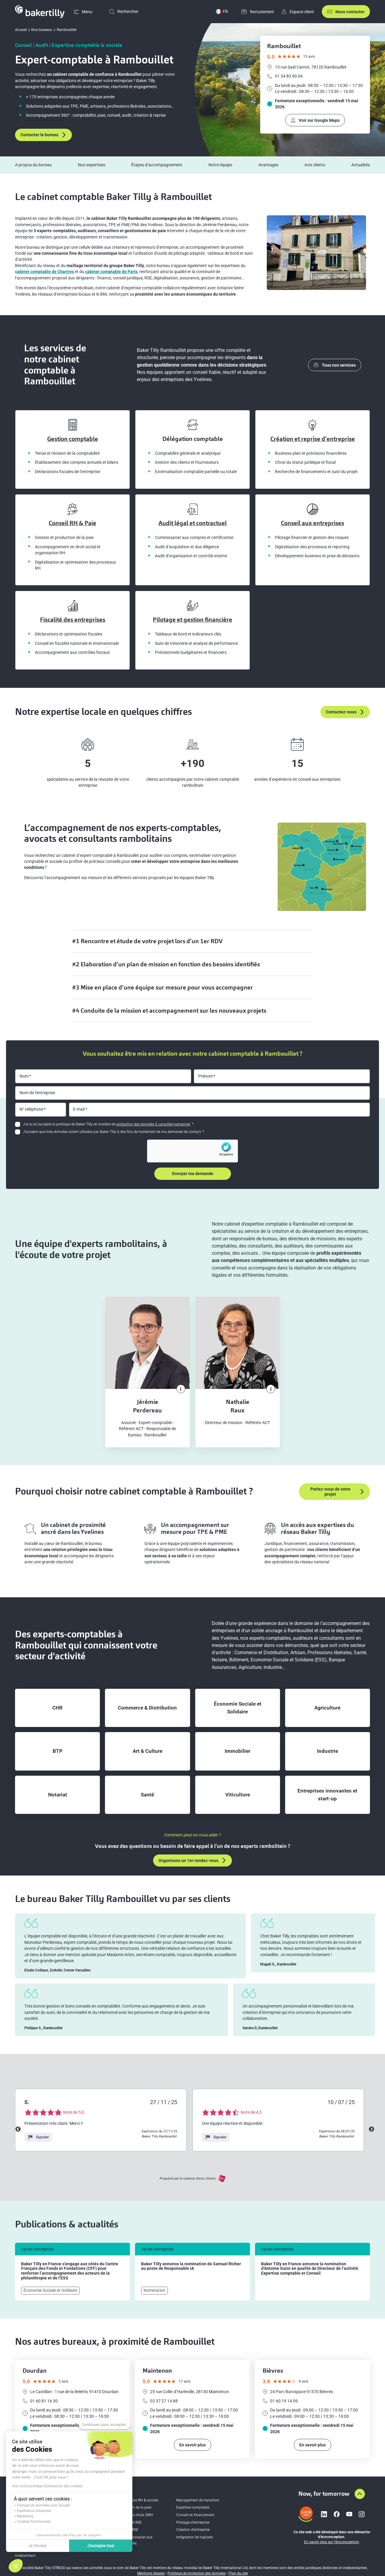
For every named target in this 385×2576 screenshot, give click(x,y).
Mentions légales (151, 2573)
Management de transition (197, 2500)
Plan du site (238, 2573)
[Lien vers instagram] (362, 2514)
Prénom (205, 1076)
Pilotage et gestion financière (192, 619)
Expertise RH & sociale (140, 2500)
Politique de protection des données (197, 2573)
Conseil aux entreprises (312, 523)
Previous (18, 2129)
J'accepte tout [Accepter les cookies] (100, 2545)
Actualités (360, 164)
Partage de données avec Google (43, 2505)
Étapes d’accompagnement (156, 164)
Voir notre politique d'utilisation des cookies (47, 2486)
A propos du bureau (33, 164)
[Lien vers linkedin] (324, 2514)
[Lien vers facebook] (337, 2514)
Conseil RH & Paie (72, 523)
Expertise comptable (192, 2507)
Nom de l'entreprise (37, 1093)
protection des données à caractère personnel (153, 1124)
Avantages (268, 164)
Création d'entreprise (193, 2530)
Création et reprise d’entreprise (312, 439)
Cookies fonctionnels (34, 2521)
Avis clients (314, 164)
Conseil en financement (195, 2515)
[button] (15, 2566)
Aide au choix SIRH (137, 2515)
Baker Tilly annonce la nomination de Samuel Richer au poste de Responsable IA (191, 2266)
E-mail (79, 1109)
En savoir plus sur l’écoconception (331, 2542)
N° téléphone (31, 1109)
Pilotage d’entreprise (192, 2522)
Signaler (38, 2137)
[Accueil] (40, 11)
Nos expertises (91, 164)
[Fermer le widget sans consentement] (105, 2425)
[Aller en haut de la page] (360, 2494)
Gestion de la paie (136, 2507)
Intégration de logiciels (194, 2537)
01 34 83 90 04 (285, 76)
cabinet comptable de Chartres (44, 271)
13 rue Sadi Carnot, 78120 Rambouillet (306, 66)
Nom (24, 1076)
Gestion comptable (72, 439)
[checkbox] (17, 1124)
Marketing (25, 2516)
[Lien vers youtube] (349, 2514)
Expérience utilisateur (34, 2511)
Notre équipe (220, 164)
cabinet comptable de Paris (111, 271)
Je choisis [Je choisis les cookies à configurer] (37, 2545)
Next (371, 2129)
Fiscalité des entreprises (72, 619)
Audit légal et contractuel (193, 523)
